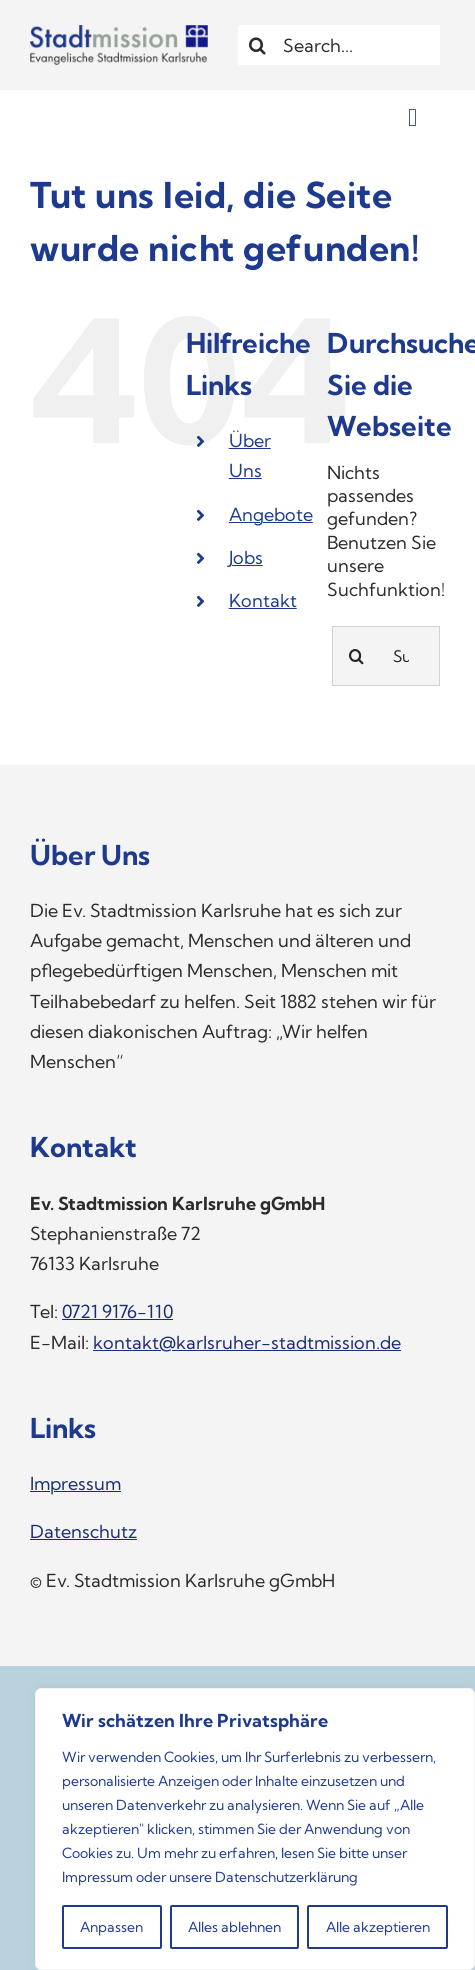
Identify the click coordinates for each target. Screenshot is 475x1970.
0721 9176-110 (117, 1311)
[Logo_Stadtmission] (119, 33)
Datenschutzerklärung (286, 1877)
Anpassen (111, 1927)
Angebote (271, 514)
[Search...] (342, 45)
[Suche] (258, 45)
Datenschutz (83, 1531)
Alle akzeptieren (378, 1927)
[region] (255, 1829)
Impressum (97, 1877)
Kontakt (263, 600)
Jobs (246, 557)
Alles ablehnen (234, 1927)
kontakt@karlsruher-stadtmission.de (247, 1342)
